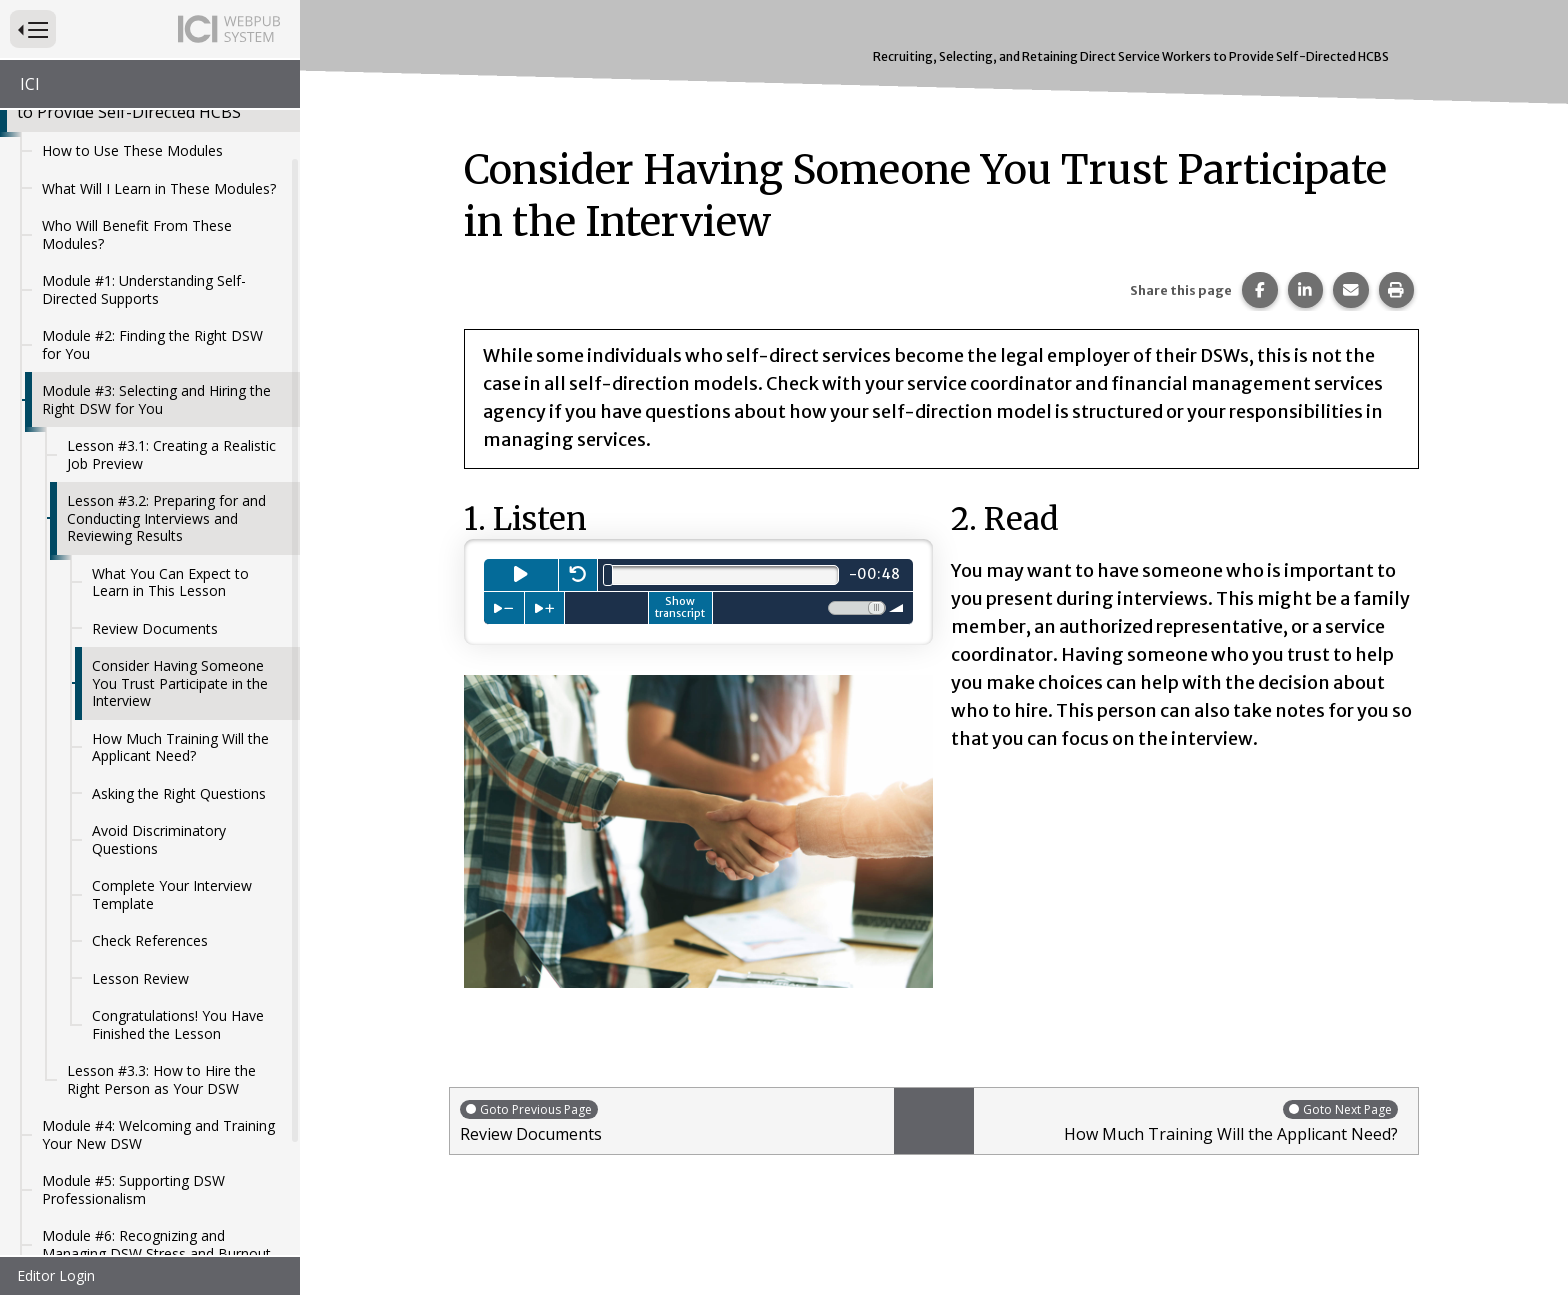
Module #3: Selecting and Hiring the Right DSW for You (156, 269)
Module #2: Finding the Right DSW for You (152, 214)
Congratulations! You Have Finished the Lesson (178, 894)
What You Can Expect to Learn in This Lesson (170, 452)
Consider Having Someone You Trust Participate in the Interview (180, 553)
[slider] (608, 575)
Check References (150, 810)
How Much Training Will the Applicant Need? (180, 617)
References (78, 1198)
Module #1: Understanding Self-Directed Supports (144, 159)
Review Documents (155, 498)
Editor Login (56, 1275)
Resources (76, 1160)
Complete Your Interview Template (172, 764)
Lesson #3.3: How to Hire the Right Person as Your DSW (161, 949)
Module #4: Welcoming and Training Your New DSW (158, 1004)
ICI (30, 84)
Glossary (70, 1235)
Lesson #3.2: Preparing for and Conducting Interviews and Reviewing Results (166, 388)
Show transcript (680, 607)
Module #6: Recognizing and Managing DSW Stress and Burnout (156, 1114)
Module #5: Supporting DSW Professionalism (133, 1059)
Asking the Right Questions (179, 663)
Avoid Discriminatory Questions (159, 709)
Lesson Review (140, 848)
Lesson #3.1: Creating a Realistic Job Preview (171, 324)
